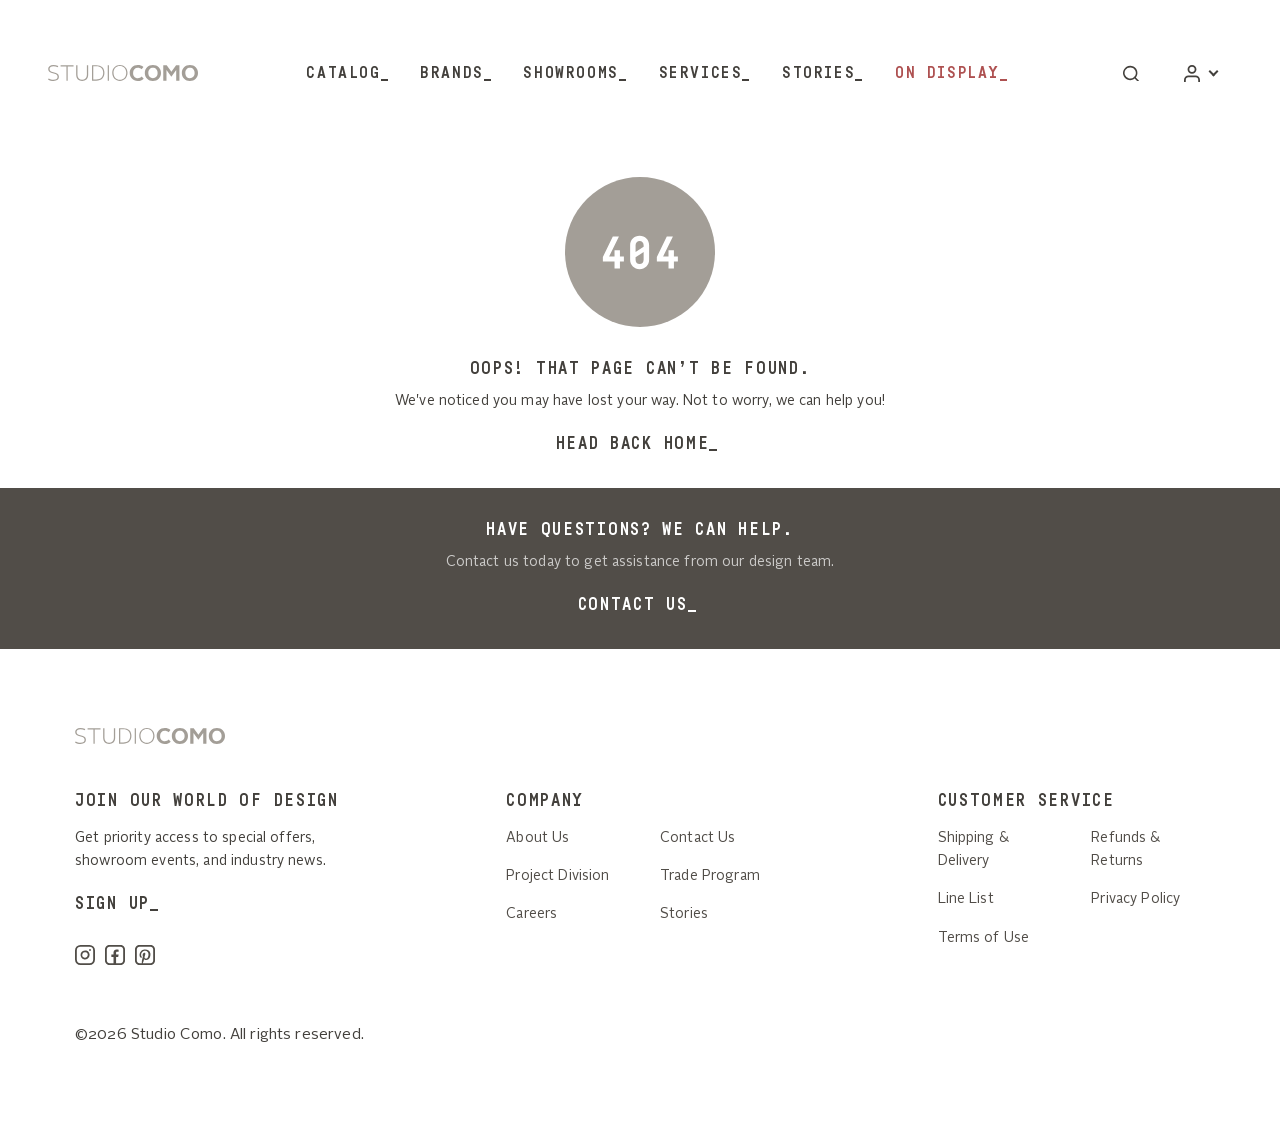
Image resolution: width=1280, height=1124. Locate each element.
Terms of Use (984, 938)
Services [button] (701, 73)
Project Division (557, 876)
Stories (818, 73)
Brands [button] (452, 73)
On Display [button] (947, 73)
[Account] (1200, 73)
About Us (537, 838)
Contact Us (633, 604)
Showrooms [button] (570, 73)
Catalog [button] (343, 73)
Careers (531, 914)
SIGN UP (112, 903)
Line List (966, 899)
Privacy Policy (1135, 899)
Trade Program (710, 876)
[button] (1131, 73)
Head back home (633, 443)
